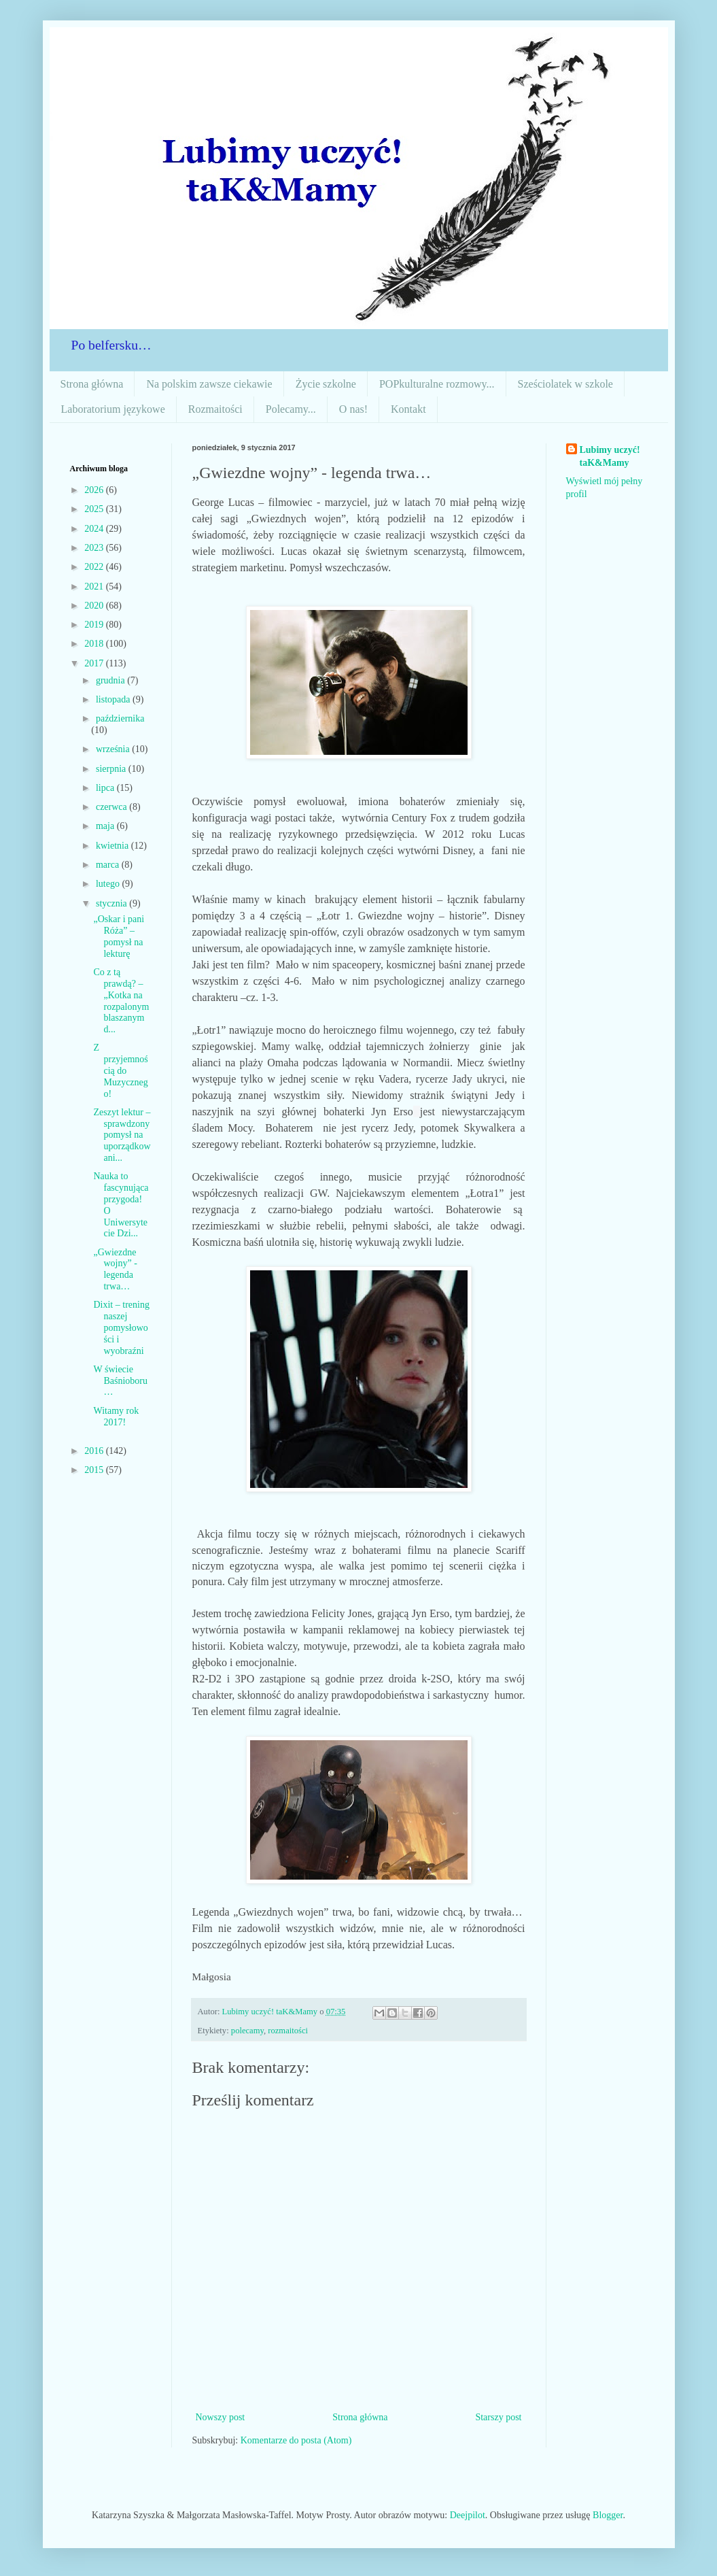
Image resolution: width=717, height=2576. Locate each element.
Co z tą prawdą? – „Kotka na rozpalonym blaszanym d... (121, 1000)
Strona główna (92, 384)
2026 (95, 490)
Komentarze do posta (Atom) (296, 2440)
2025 (95, 509)
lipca (106, 788)
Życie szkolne (326, 384)
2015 (95, 1470)
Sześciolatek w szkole (565, 384)
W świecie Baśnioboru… (120, 1380)
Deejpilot (467, 2515)
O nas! (353, 409)
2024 (95, 529)
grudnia (111, 680)
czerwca (112, 807)
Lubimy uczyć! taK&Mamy (610, 457)
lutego (109, 884)
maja (106, 826)
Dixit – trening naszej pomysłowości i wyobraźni (121, 1327)
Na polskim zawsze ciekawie (209, 384)
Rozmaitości (215, 409)
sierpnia (112, 769)
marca (109, 865)
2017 (95, 663)
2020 (95, 605)
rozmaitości (288, 2030)
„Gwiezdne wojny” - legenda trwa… (115, 1269)
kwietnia (113, 846)
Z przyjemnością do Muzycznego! (120, 1070)
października (120, 718)
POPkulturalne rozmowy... (437, 384)
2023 (95, 548)
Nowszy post (220, 2417)
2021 (95, 586)
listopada (114, 699)
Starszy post (498, 2417)
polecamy (247, 2030)
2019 (95, 625)
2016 (95, 1451)
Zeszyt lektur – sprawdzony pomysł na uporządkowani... (121, 1135)
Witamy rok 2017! (116, 1416)
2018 (95, 644)
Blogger (608, 2515)
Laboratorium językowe (113, 409)
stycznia (112, 903)
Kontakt (408, 409)
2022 (95, 567)
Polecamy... (291, 409)
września (114, 749)
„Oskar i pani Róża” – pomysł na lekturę (118, 936)
